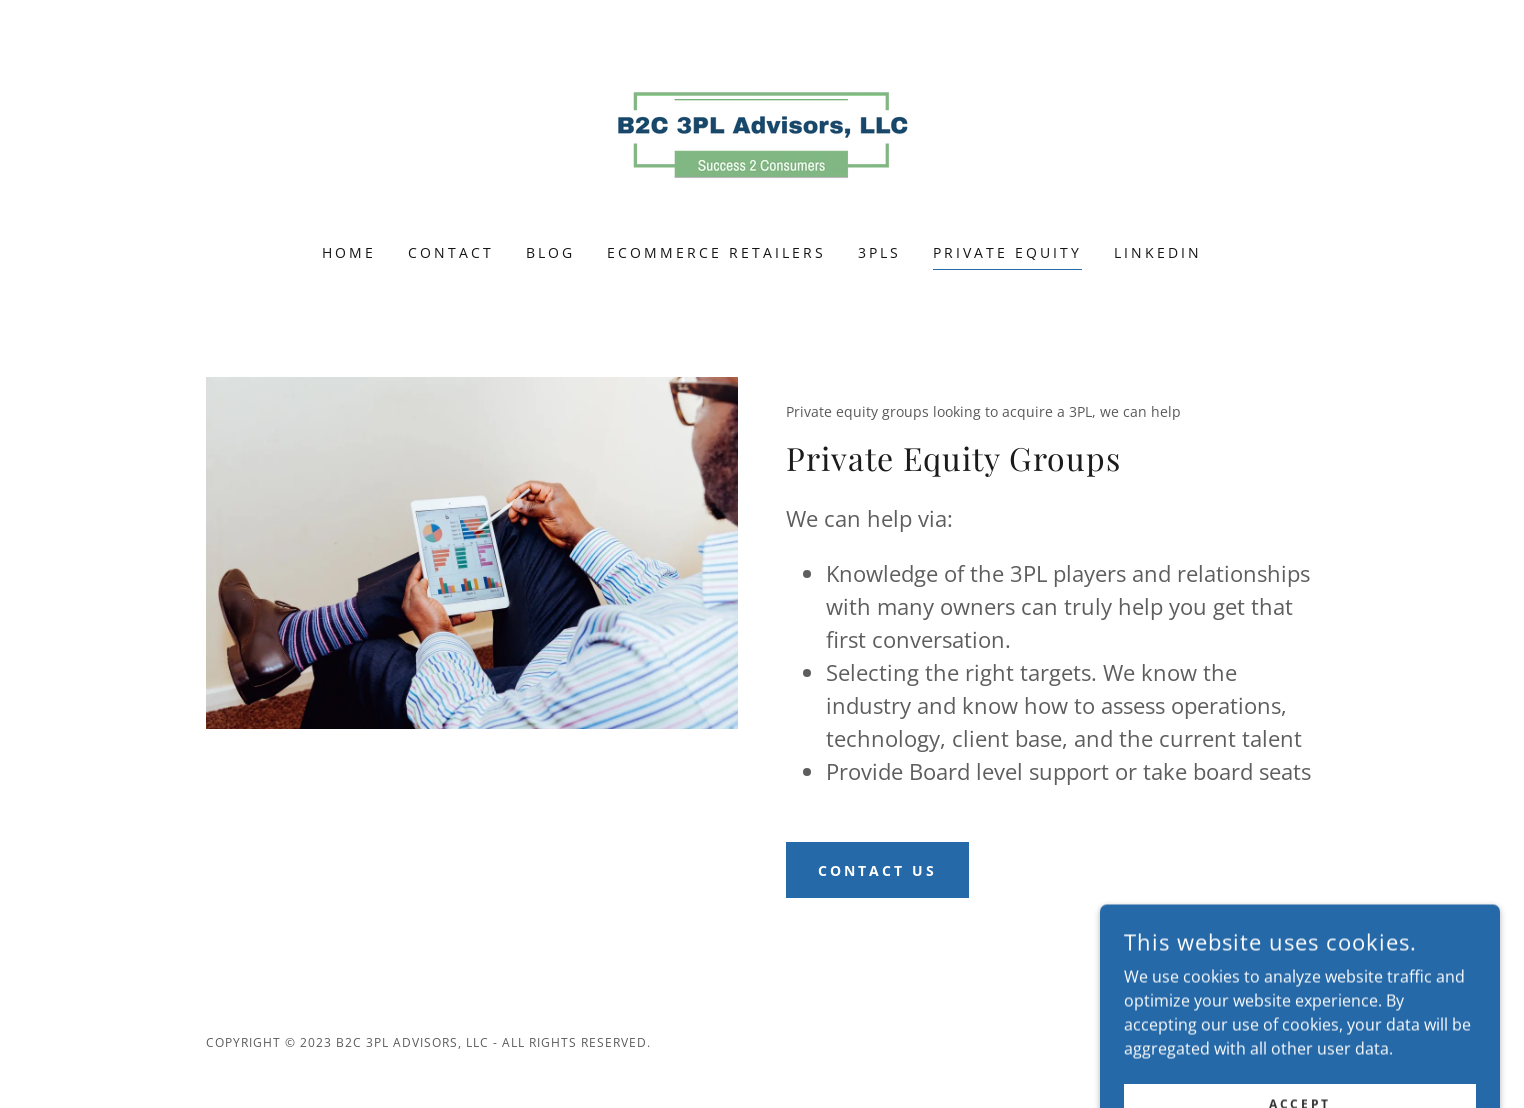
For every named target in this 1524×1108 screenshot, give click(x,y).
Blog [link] (550, 252)
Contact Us (877, 870)
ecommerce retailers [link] (716, 252)
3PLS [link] (879, 252)
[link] (762, 135)
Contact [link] (451, 252)
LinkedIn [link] (1158, 252)
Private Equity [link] (1007, 252)
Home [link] (349, 252)
